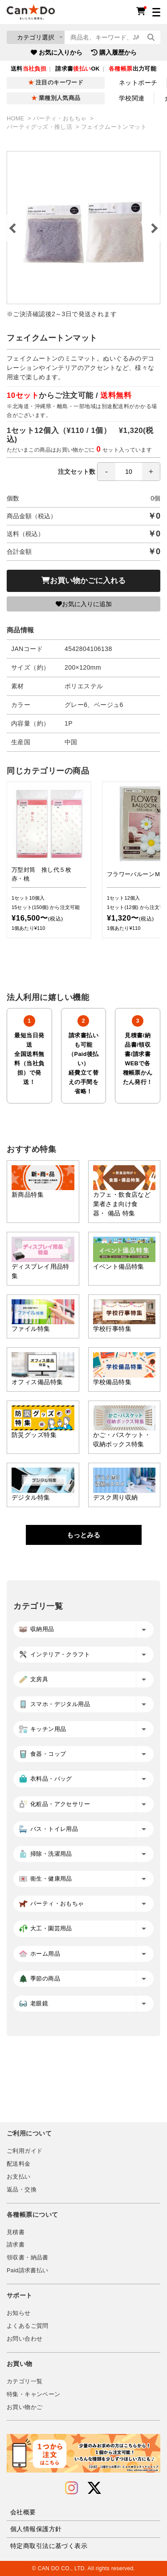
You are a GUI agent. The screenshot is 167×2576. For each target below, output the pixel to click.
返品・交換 (22, 2190)
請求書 (15, 2245)
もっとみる (83, 1535)
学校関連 (132, 98)
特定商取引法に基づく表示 (48, 2545)
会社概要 (23, 2512)
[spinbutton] (128, 471)
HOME (16, 118)
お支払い (19, 2177)
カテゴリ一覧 (24, 2381)
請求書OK (77, 69)
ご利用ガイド (24, 2151)
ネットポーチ (138, 82)
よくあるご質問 (28, 2326)
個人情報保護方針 (35, 2528)
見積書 (15, 2232)
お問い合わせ (24, 2339)
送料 (28, 69)
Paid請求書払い (28, 2270)
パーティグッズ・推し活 (40, 127)
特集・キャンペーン (33, 2394)
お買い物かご (24, 2407)
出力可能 (132, 69)
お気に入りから (56, 52)
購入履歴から (114, 52)
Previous (13, 228)
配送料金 (19, 2164)
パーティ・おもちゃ (60, 118)
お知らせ (19, 2313)
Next (153, 228)
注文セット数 (109, 471)
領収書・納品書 (28, 2257)
